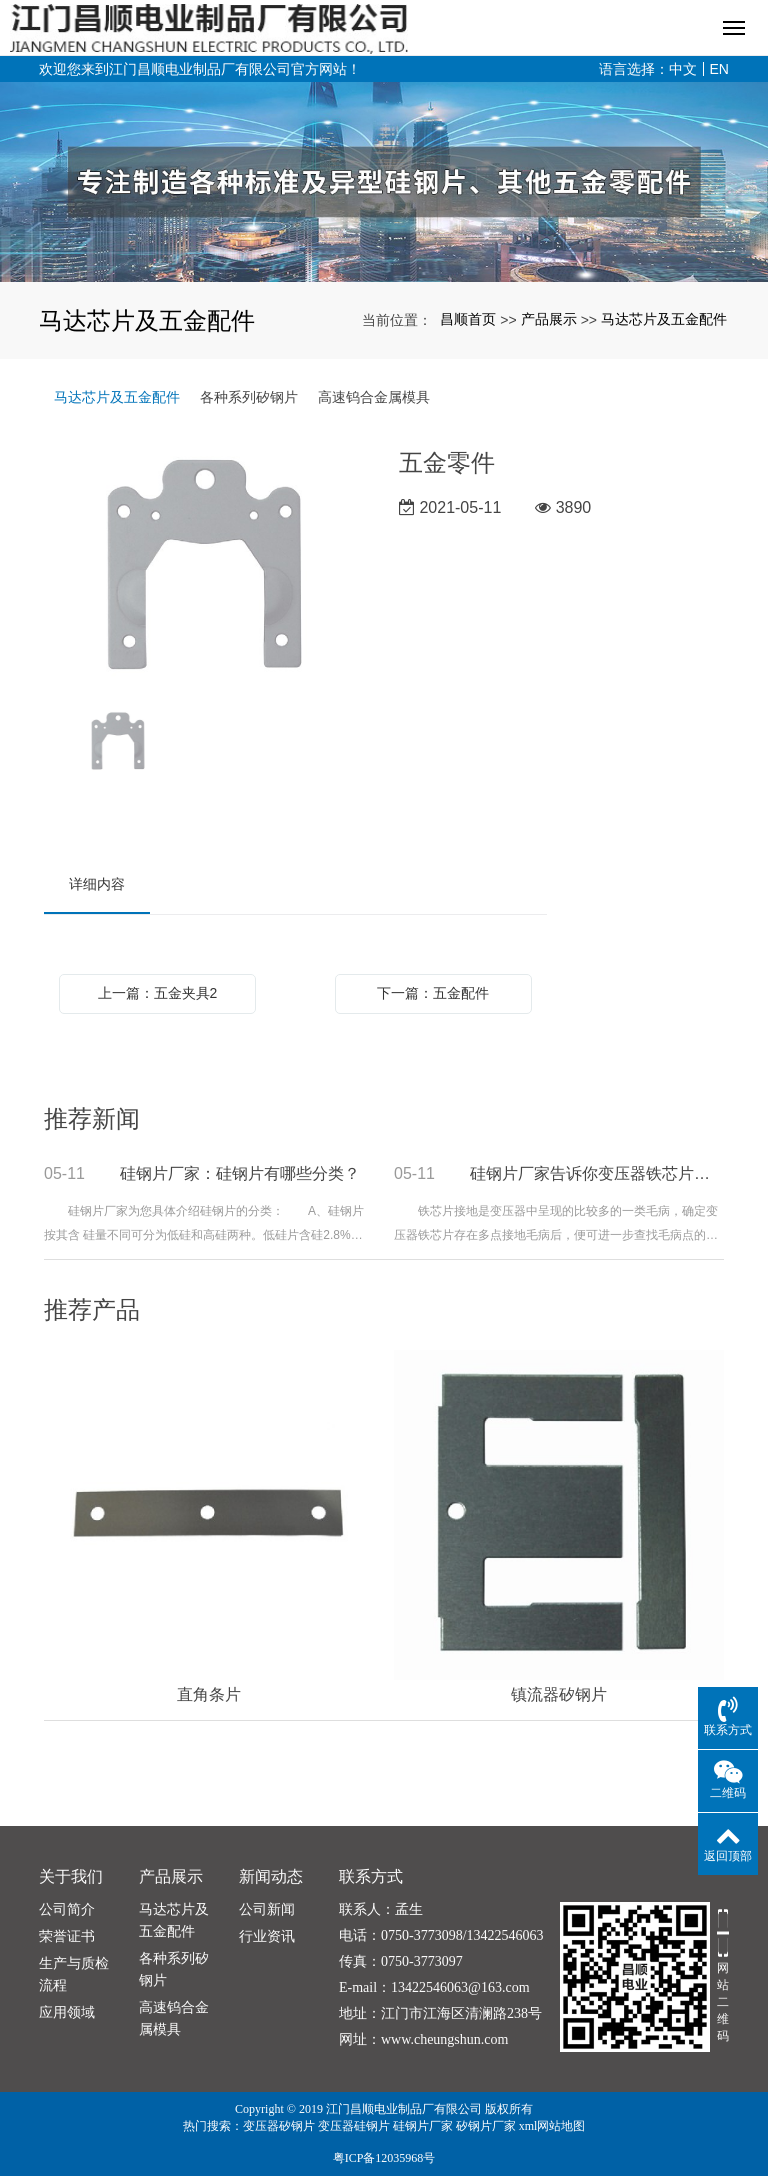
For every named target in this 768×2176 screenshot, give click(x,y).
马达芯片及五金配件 (664, 319)
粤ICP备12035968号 (384, 2158)
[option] (206, 568)
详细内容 (97, 884)
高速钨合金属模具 (374, 397)
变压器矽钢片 (279, 2126)
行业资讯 (267, 1936)
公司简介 (67, 1909)
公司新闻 (267, 1909)
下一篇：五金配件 (433, 993)
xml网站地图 (552, 2126)
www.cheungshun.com (444, 2039)
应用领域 (67, 2012)
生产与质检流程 (74, 1974)
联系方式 (371, 1876)
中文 (683, 69)
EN (719, 69)
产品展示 (549, 319)
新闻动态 (271, 1876)
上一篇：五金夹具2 (158, 993)
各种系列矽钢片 (249, 397)
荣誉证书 (67, 1936)
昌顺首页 (468, 319)
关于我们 (71, 1876)
